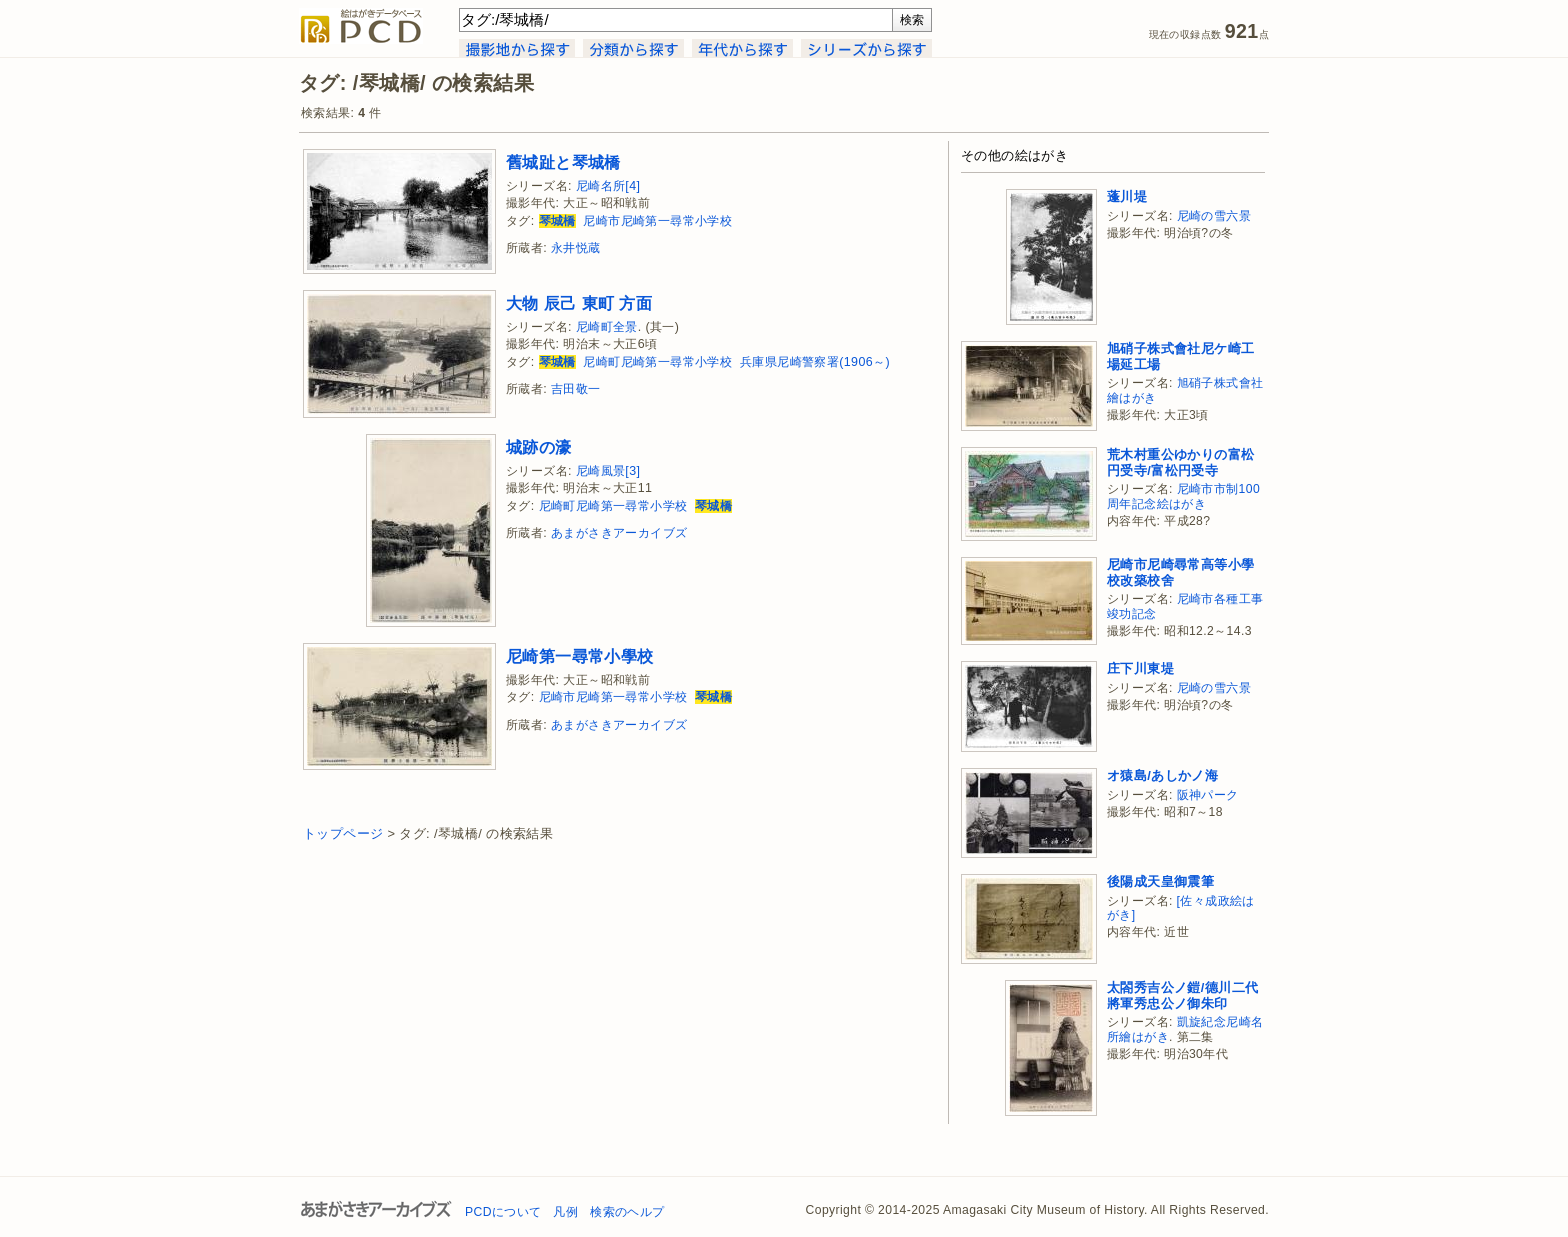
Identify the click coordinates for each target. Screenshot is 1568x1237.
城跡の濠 (539, 447)
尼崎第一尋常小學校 (580, 656)
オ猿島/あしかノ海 (1162, 775)
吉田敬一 (576, 389)
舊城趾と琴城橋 (563, 162)
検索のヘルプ (627, 1212)
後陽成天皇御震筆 (1160, 881)
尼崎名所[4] (608, 186)
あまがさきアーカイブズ (619, 533)
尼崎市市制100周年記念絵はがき (1183, 496)
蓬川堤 (1127, 196)
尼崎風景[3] (608, 471)
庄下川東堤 (1140, 668)
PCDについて (503, 1212)
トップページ (343, 833)
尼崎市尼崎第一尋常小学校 (657, 221)
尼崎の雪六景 (1214, 216)
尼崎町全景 (607, 327)
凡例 (565, 1212)
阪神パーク (1208, 795)
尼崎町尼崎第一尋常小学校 (657, 362)
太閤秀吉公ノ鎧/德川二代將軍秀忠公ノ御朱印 (1182, 995)
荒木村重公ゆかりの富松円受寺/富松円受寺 (1180, 462)
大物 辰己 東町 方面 (579, 303)
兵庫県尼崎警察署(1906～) (815, 362)
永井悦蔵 (576, 248)
